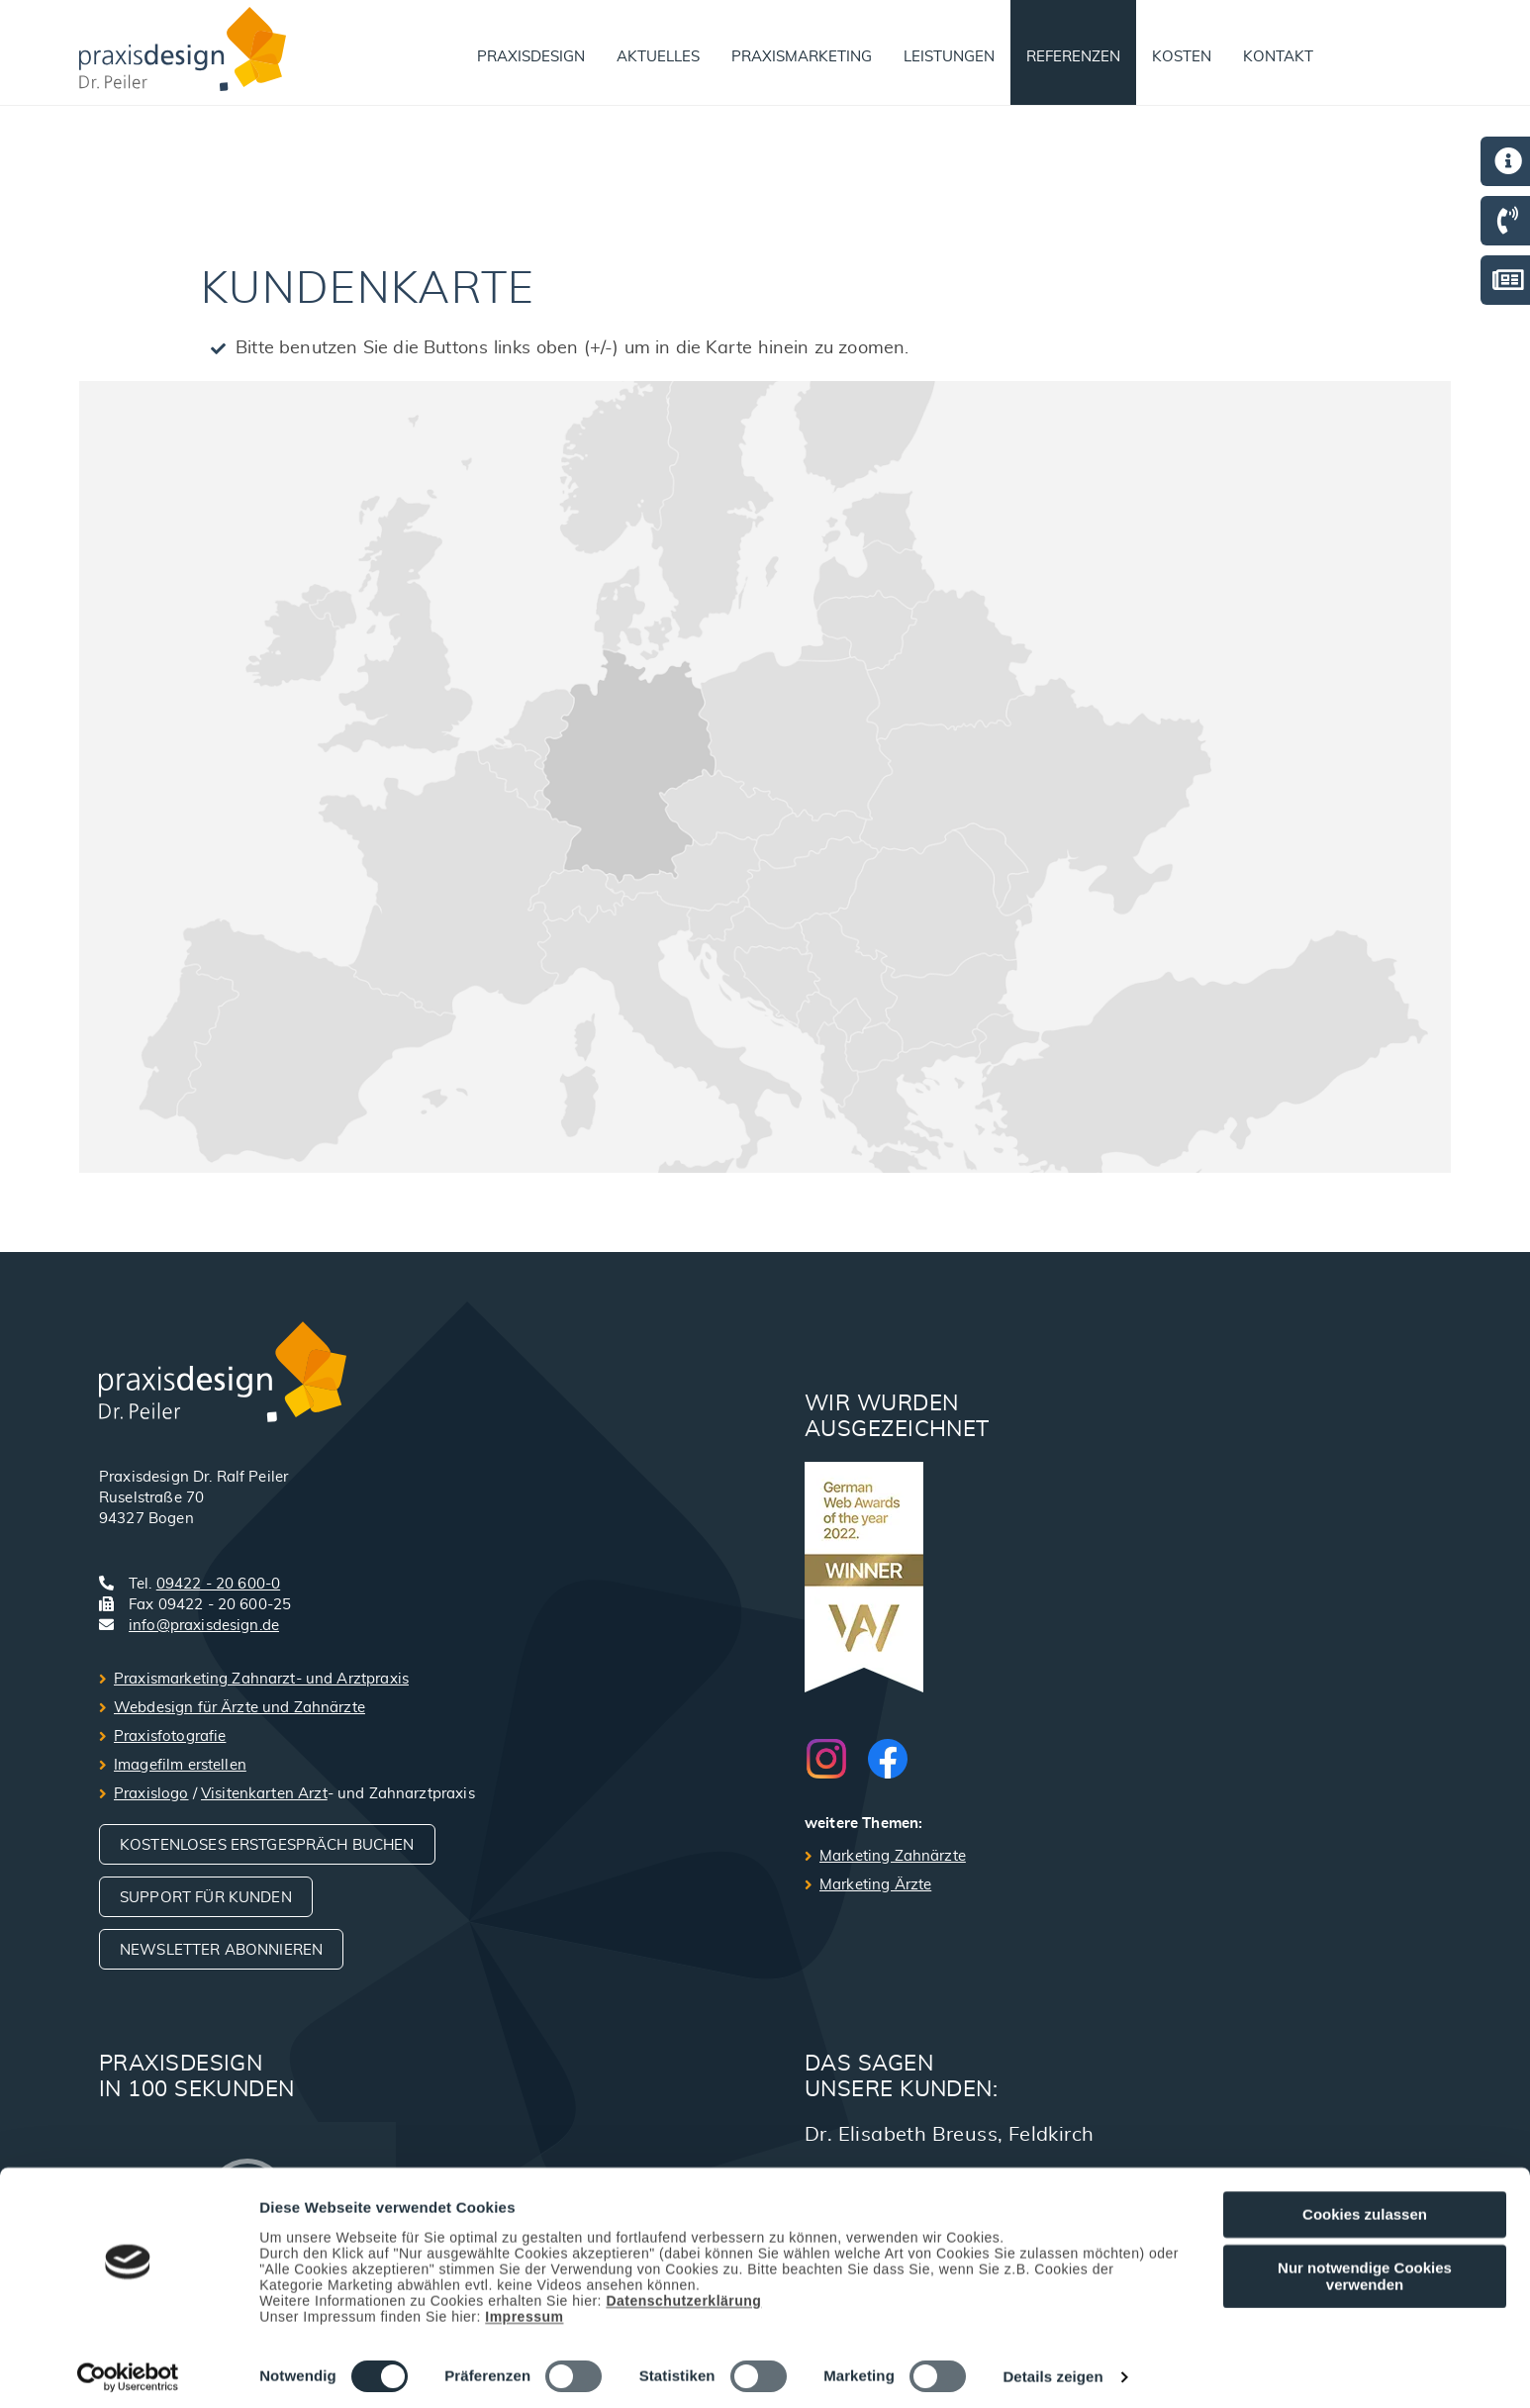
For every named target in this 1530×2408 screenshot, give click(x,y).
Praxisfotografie (170, 1736)
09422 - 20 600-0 (218, 1584)
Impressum (524, 2309)
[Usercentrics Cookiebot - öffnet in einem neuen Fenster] (128, 2369)
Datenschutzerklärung (683, 2293)
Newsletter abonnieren (221, 1950)
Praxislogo (151, 1793)
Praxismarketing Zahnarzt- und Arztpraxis (261, 1679)
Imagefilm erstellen (180, 1765)
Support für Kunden (206, 1897)
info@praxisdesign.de (204, 1625)
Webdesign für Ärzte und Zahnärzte (239, 1707)
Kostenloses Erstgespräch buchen (267, 1845)
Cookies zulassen (1364, 2206)
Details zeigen (1052, 2369)
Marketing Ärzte (875, 1885)
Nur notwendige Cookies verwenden (1365, 2268)
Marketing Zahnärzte (892, 1856)
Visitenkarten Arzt (264, 1793)
